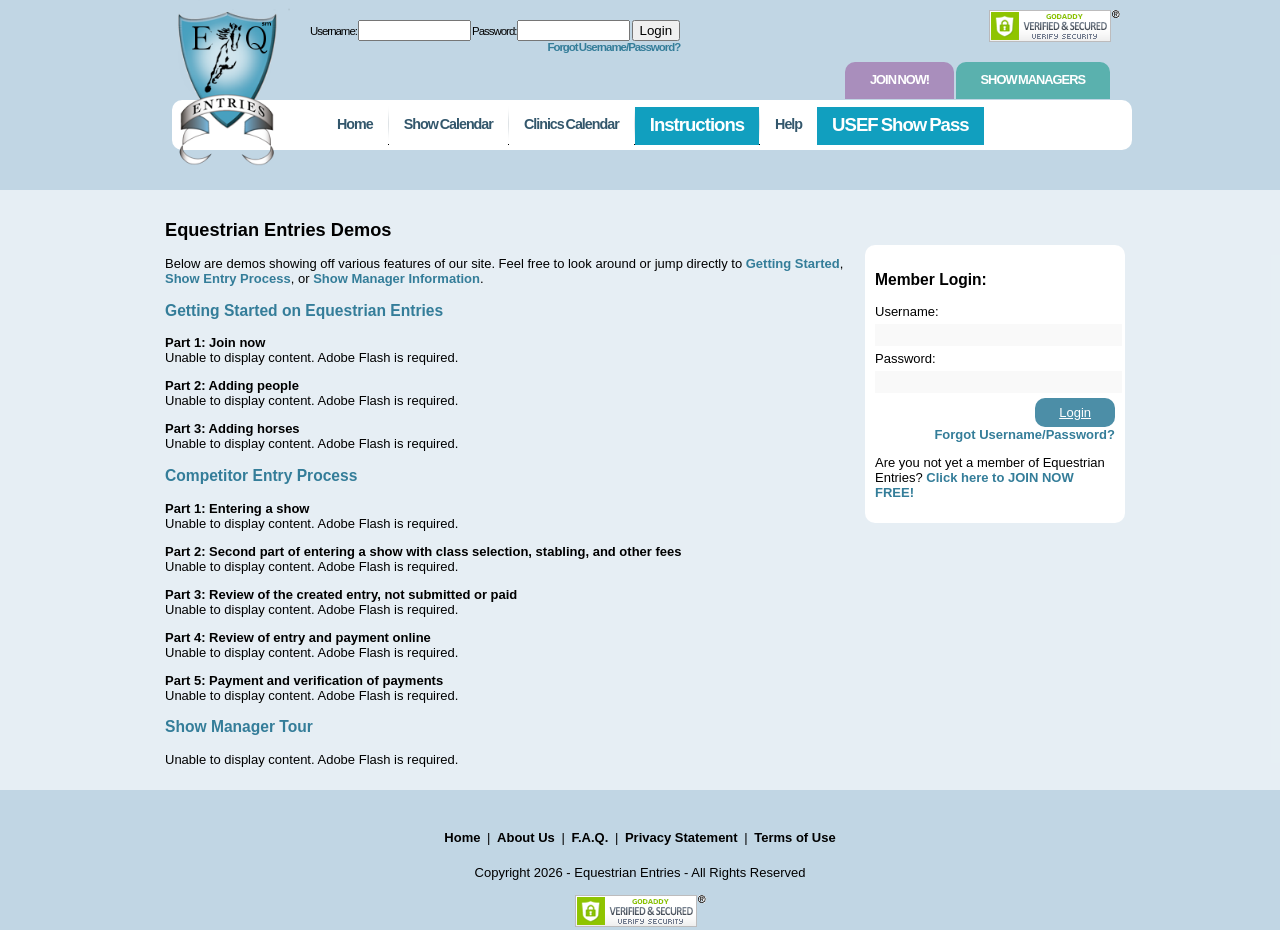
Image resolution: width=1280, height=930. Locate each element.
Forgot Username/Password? (613, 47)
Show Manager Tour (239, 726)
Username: (333, 31)
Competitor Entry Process (261, 475)
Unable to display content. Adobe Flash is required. (311, 357)
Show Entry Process (228, 278)
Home (355, 124)
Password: (494, 31)
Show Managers (1033, 79)
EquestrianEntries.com (225, 83)
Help (788, 124)
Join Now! (899, 79)
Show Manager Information (396, 278)
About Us (526, 837)
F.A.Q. (589, 837)
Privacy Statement (681, 837)
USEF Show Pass (900, 124)
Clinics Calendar (571, 124)
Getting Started (793, 263)
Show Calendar (448, 124)
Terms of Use (794, 837)
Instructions (697, 124)
